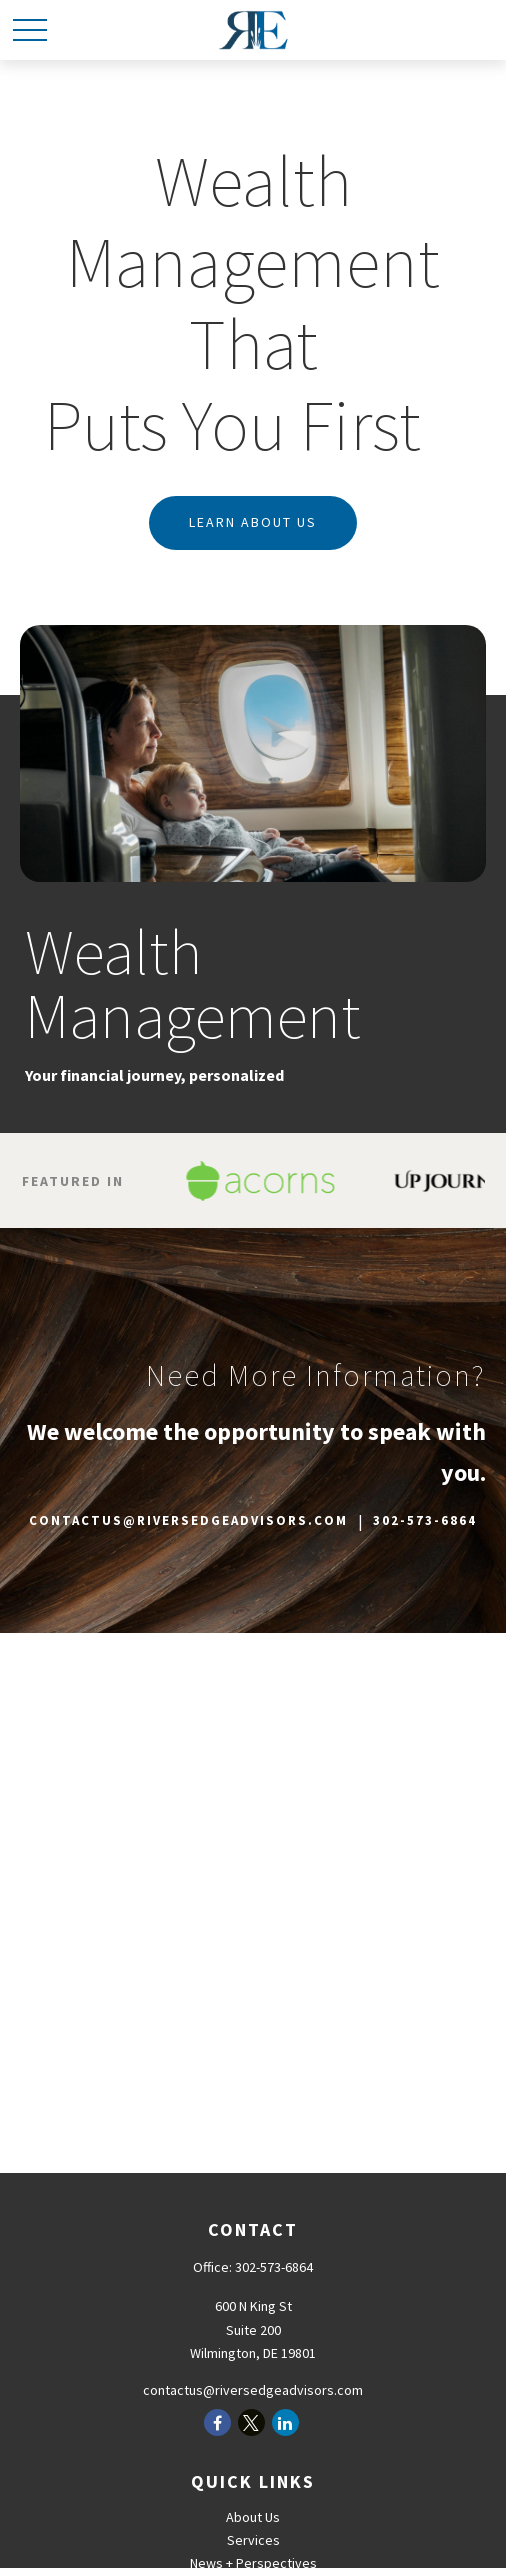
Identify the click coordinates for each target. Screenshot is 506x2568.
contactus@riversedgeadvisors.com (253, 2390)
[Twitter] (251, 2422)
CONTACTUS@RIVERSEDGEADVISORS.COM (188, 1520)
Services (253, 2540)
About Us (253, 2517)
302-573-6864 (425, 1520)
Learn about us (253, 522)
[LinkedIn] (285, 2422)
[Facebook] (217, 2422)
